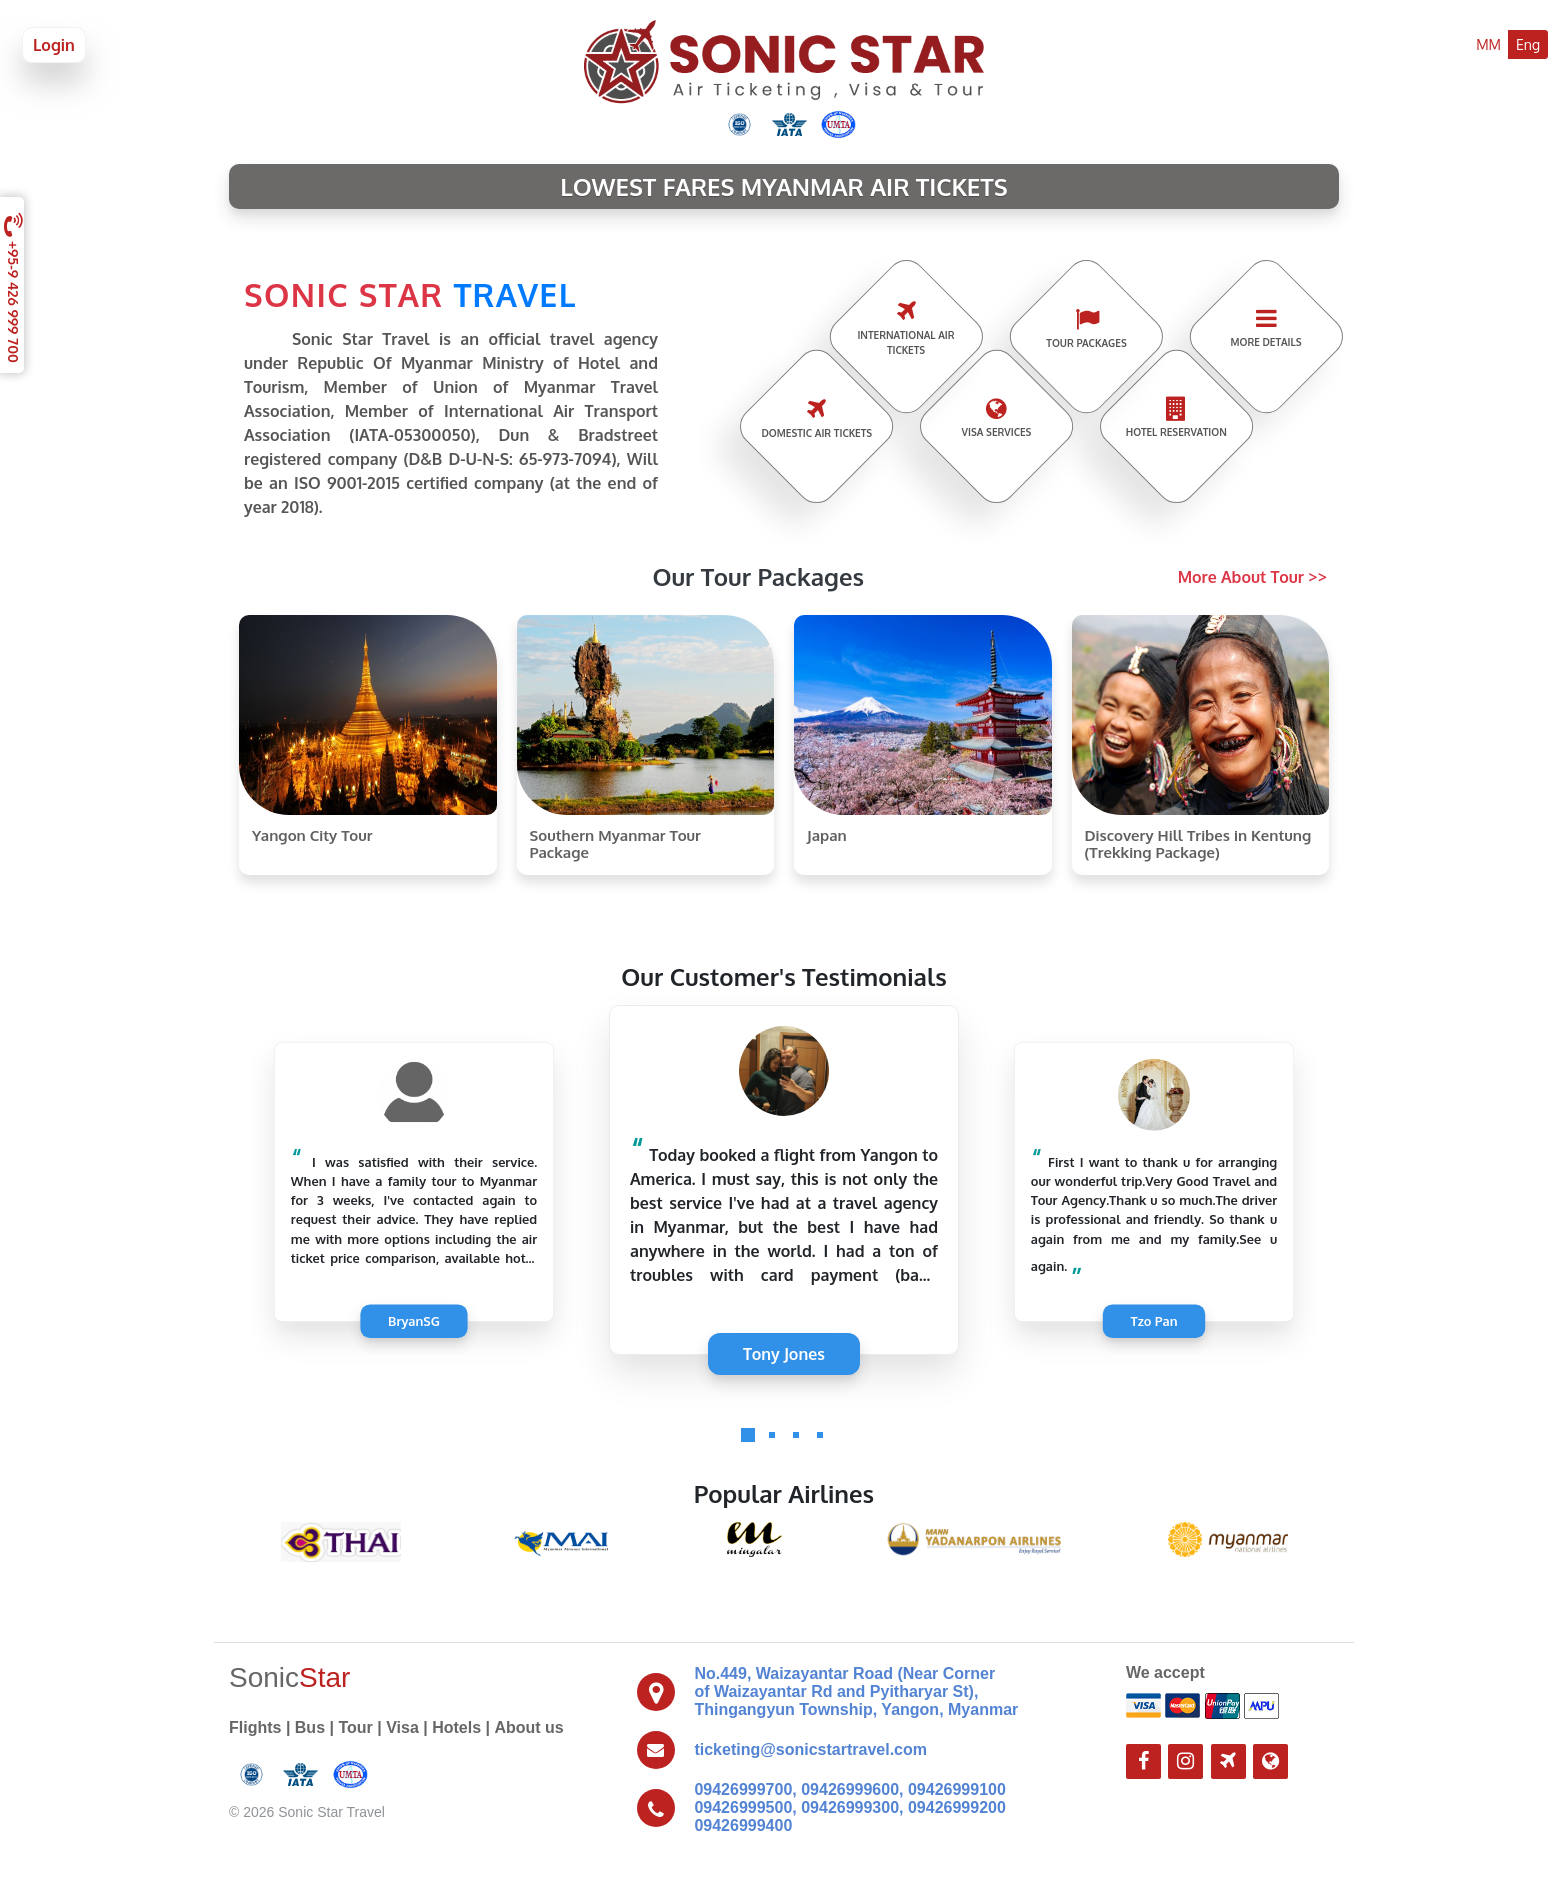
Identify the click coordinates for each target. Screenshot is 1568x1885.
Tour (355, 1727)
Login (54, 45)
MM (1488, 44)
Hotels (456, 1727)
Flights (255, 1727)
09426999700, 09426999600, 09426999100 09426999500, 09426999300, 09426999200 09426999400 (849, 1807)
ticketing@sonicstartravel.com (810, 1749)
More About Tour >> (1252, 577)
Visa (402, 1727)
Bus (310, 1727)
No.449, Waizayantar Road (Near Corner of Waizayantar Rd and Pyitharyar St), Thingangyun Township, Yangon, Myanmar (856, 1691)
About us (528, 1727)
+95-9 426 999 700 (15, 285)
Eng (1528, 44)
